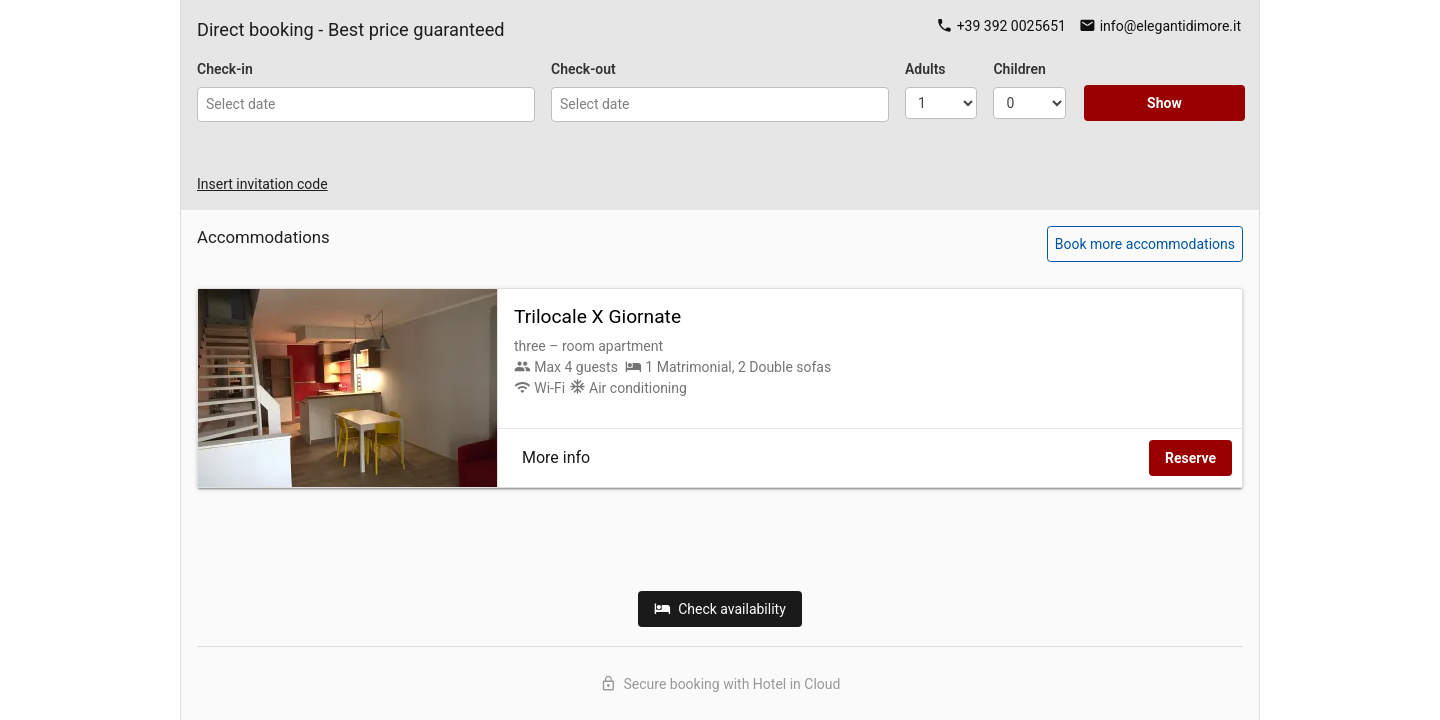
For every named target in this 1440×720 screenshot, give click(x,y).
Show (1164, 103)
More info (556, 457)
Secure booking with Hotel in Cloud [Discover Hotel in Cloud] (720, 683)
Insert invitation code (262, 184)
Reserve (1190, 458)
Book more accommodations (1145, 244)
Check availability (720, 608)
